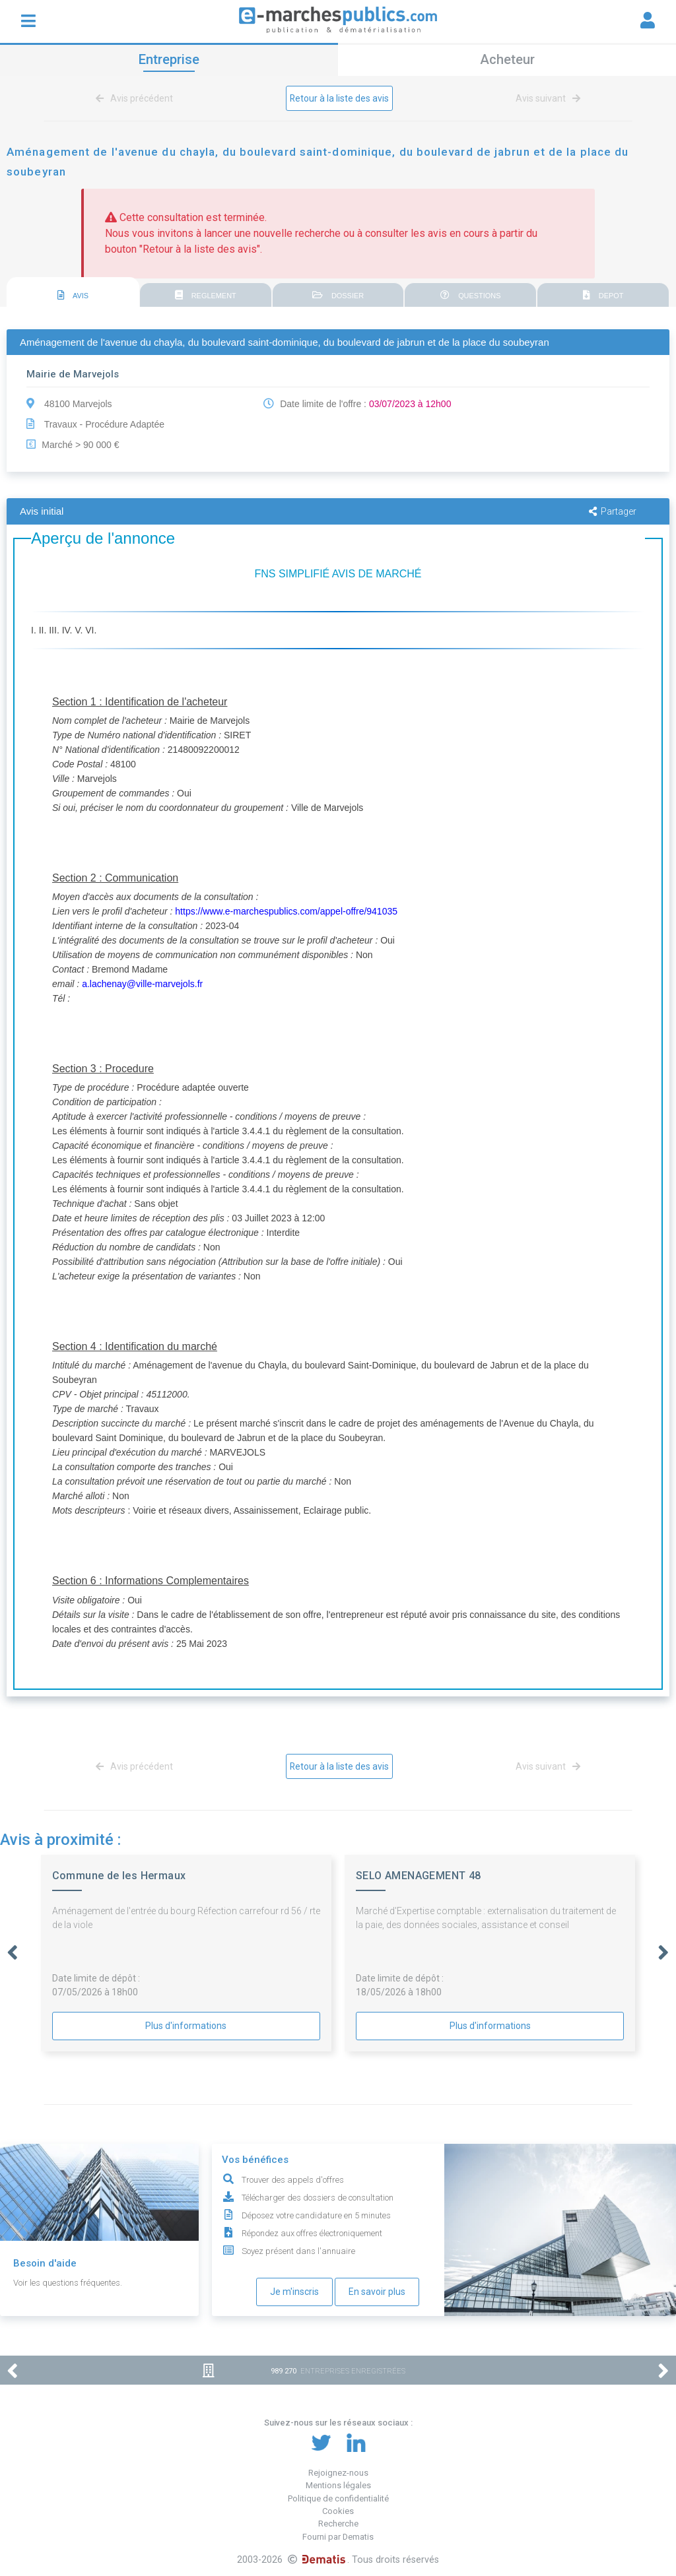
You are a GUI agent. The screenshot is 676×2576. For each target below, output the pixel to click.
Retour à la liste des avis (339, 98)
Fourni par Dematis (338, 2537)
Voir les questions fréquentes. (67, 2283)
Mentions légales (338, 2485)
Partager (612, 511)
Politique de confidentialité (338, 2498)
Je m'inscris (294, 2291)
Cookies (338, 2511)
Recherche (338, 2523)
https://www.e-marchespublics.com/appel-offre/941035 (286, 911)
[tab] (73, 292)
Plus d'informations (185, 2025)
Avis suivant (546, 98)
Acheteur (507, 59)
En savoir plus (377, 2291)
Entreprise (169, 59)
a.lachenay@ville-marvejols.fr (142, 984)
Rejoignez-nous (338, 2473)
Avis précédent (136, 98)
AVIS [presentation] (73, 295)
